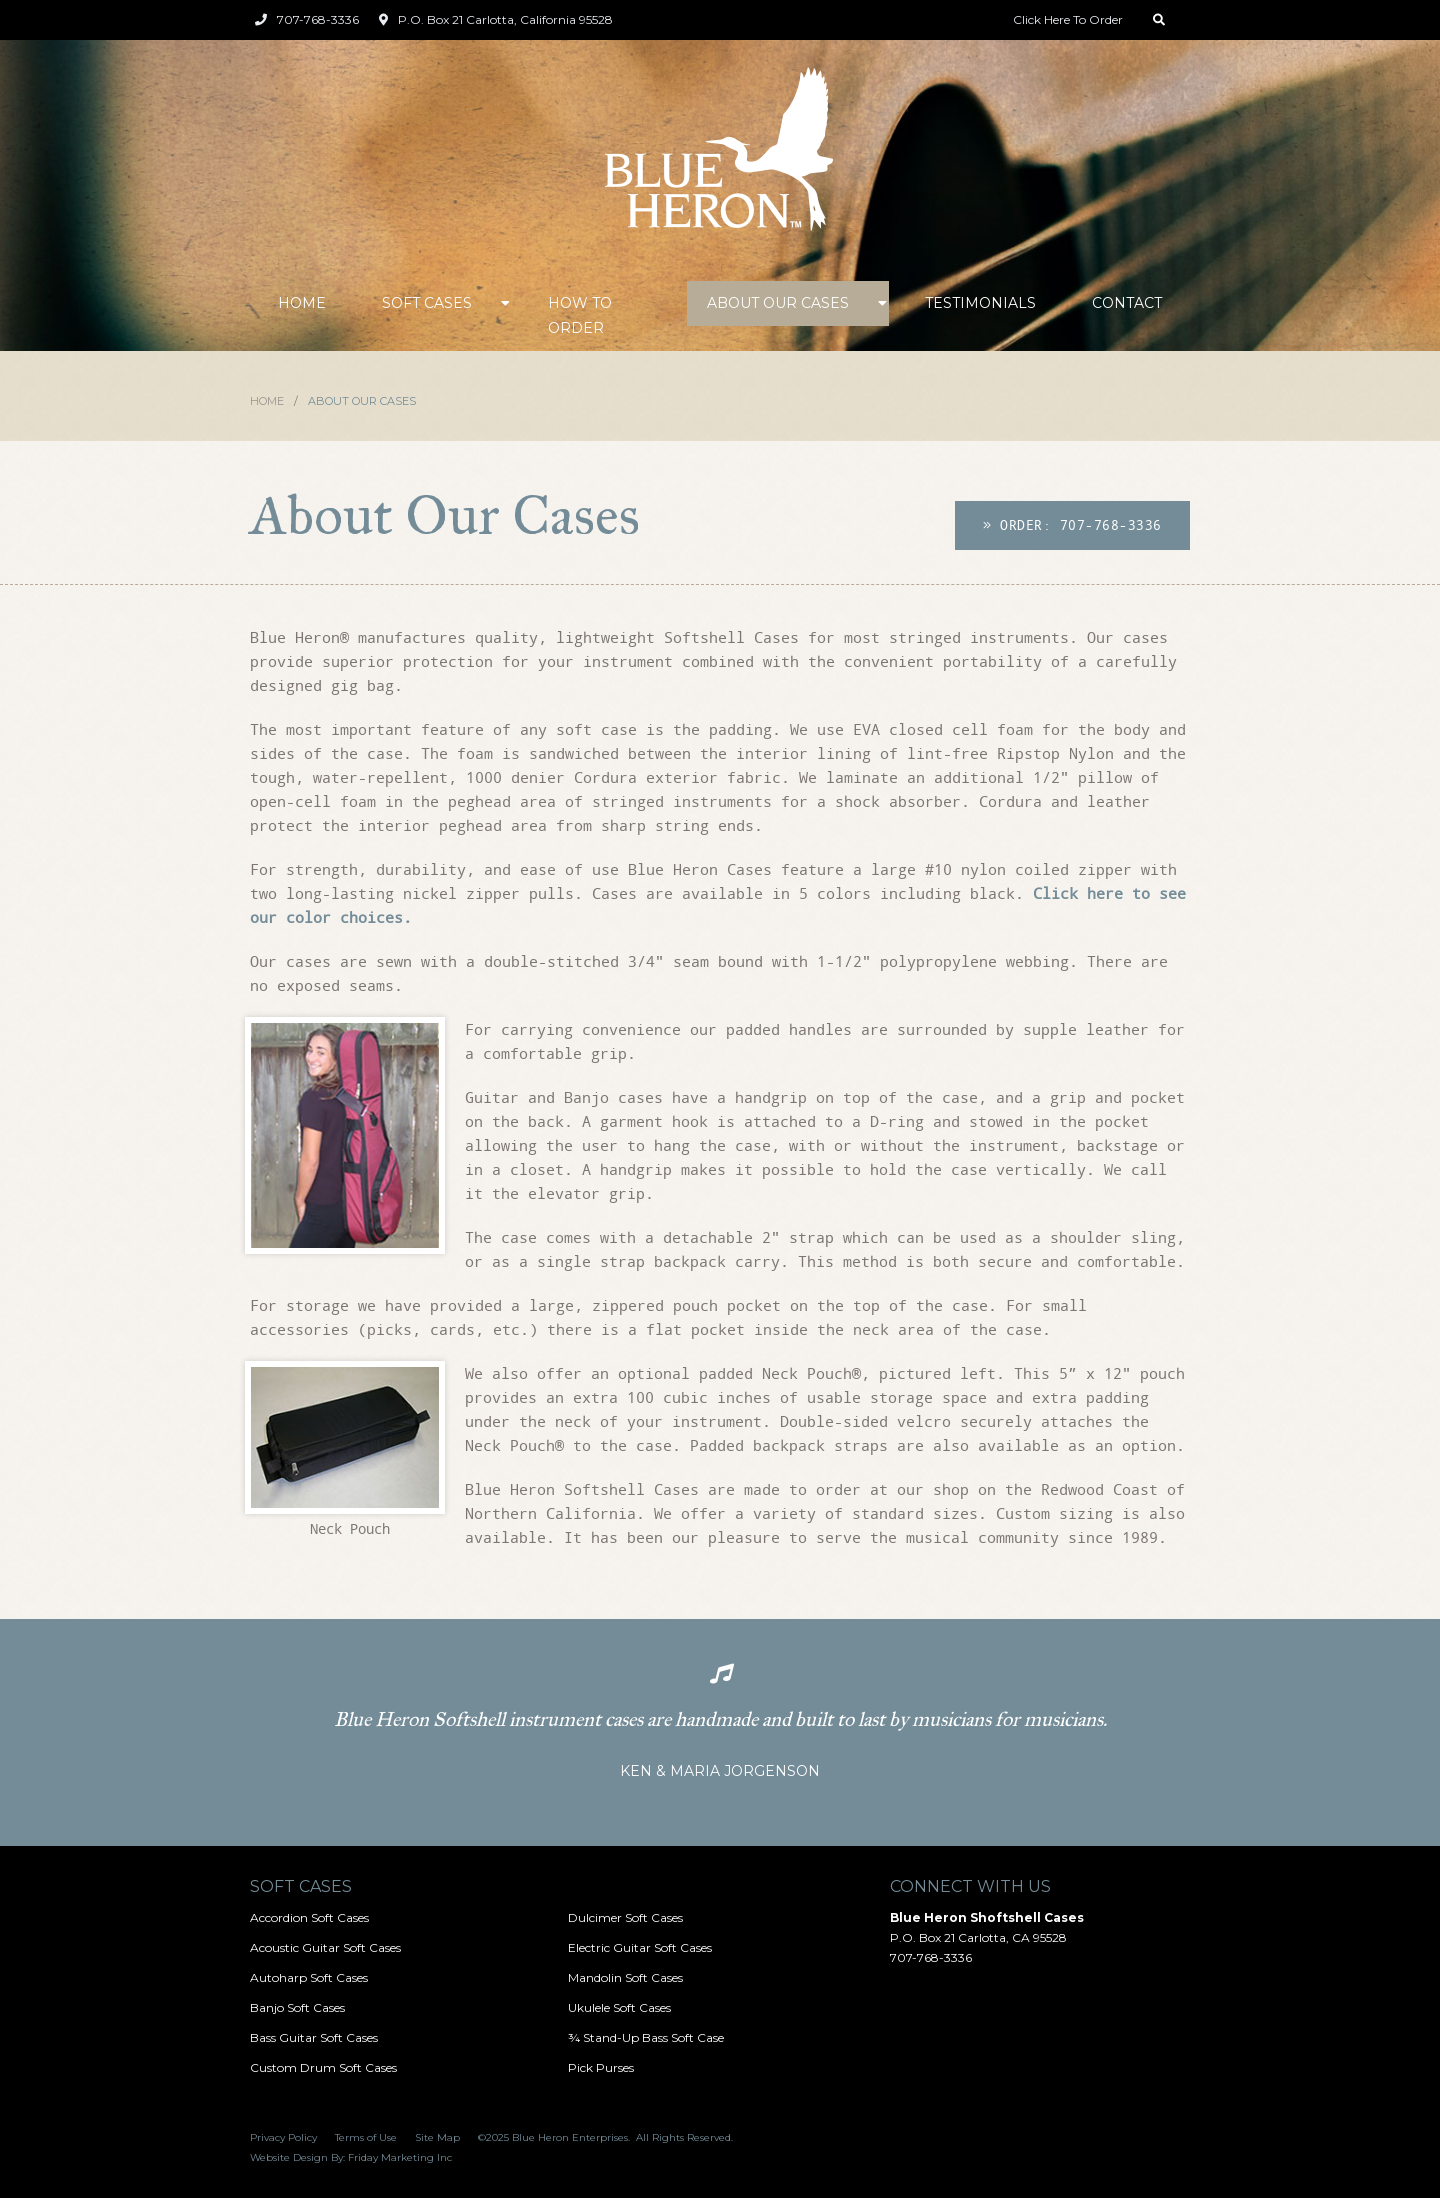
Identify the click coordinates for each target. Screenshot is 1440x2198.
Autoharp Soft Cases (309, 1977)
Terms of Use (366, 2137)
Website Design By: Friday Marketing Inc (351, 2157)
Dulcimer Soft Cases (625, 1917)
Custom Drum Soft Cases (323, 2067)
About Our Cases (778, 303)
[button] (437, 303)
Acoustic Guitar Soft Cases (325, 1947)
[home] (720, 150)
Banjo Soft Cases (297, 2007)
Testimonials (980, 303)
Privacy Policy (283, 2137)
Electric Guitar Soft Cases (640, 1947)
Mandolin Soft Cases (625, 1977)
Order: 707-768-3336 (1072, 525)
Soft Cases (427, 303)
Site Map (437, 2137)
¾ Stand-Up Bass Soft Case (646, 2037)
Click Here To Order (1068, 19)
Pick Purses (601, 2067)
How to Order (580, 315)
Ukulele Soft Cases (619, 2007)
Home (302, 303)
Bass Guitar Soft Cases (314, 2037)
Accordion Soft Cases (309, 1917)
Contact (1127, 303)
